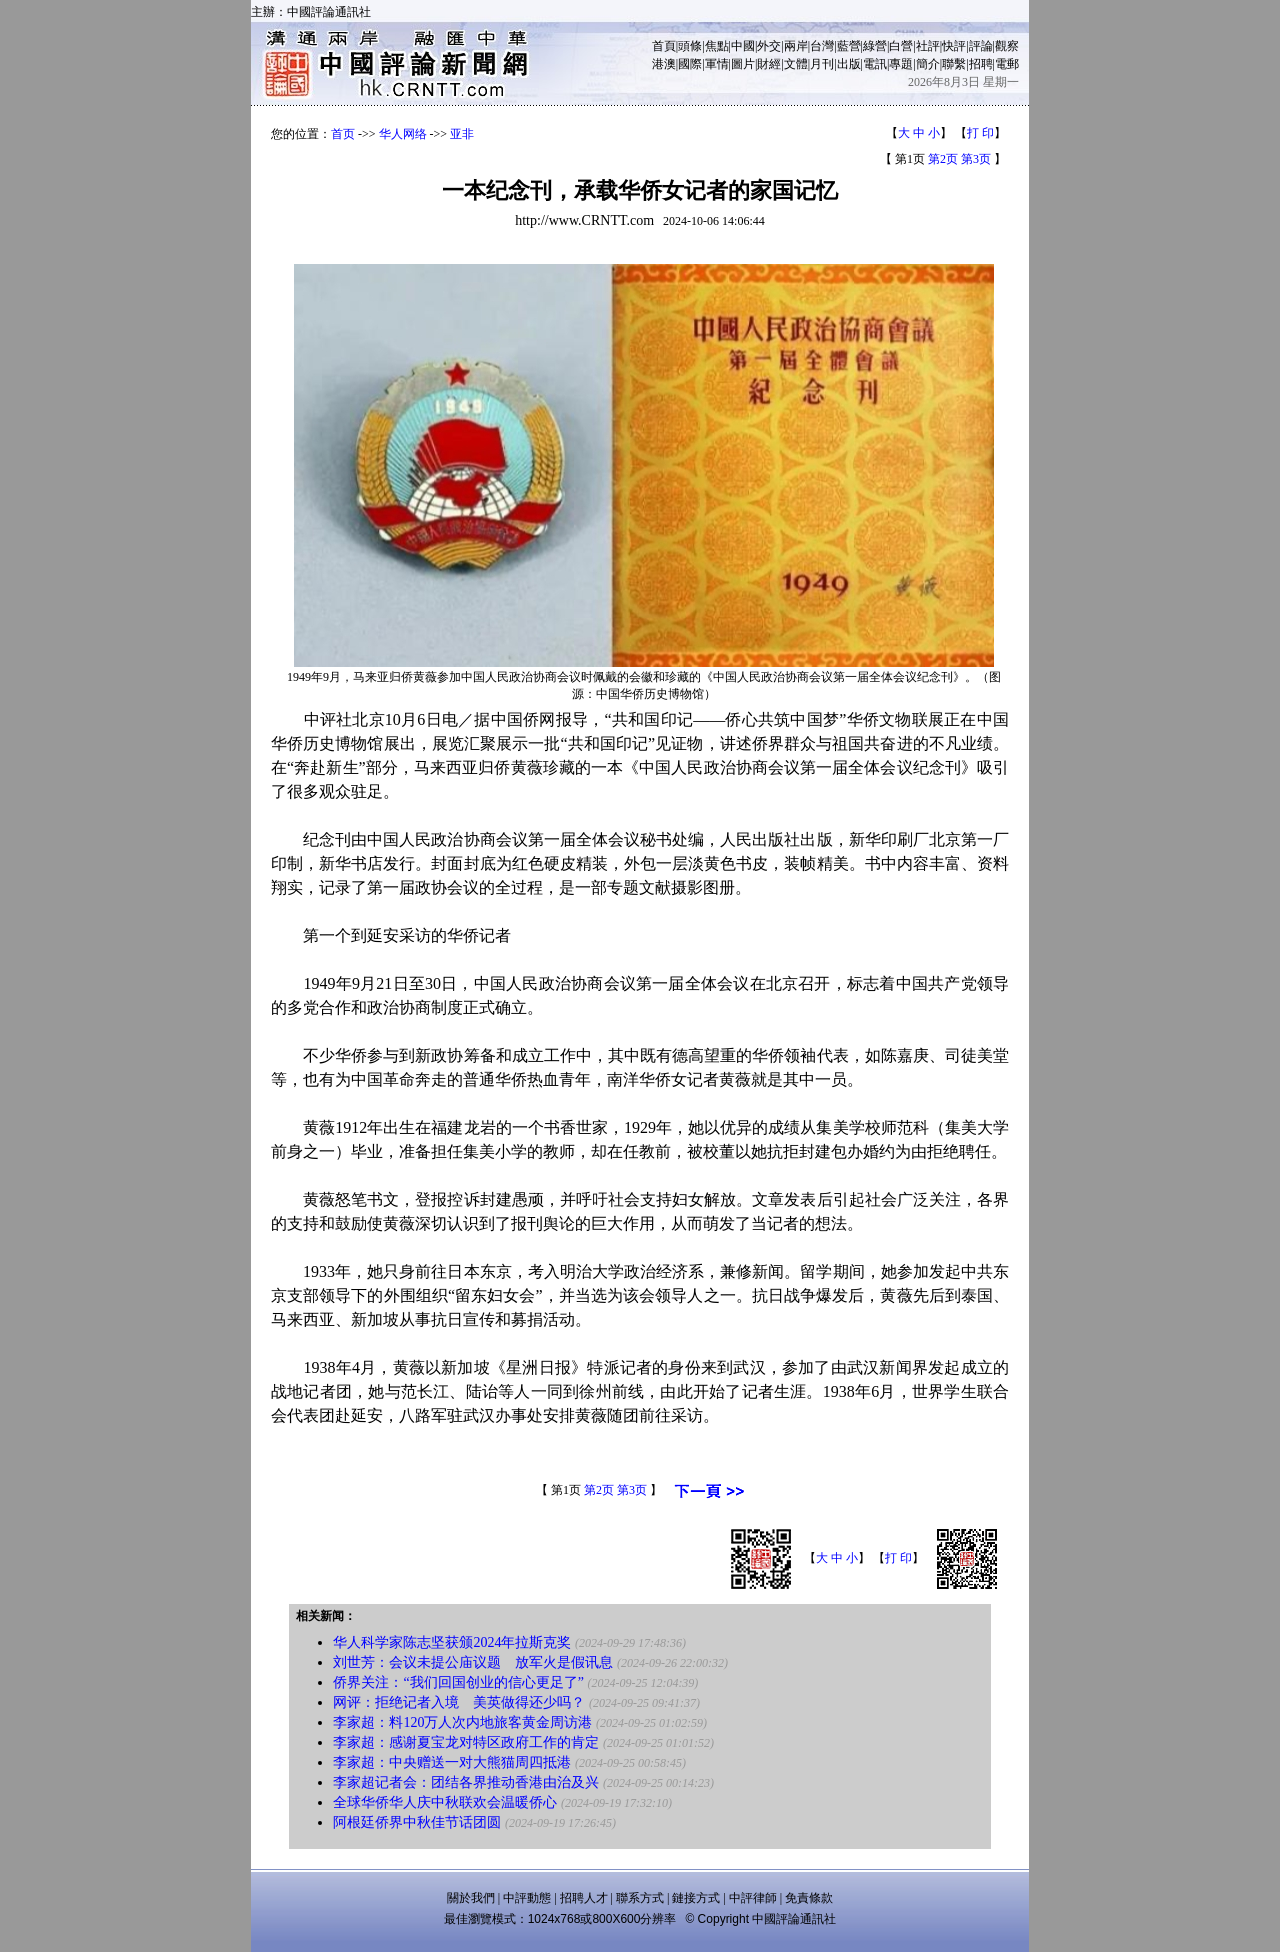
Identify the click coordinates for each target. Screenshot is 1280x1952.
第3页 (976, 159)
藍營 (849, 46)
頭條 (690, 46)
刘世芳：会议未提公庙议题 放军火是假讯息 (473, 1662)
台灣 (822, 46)
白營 (901, 46)
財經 (769, 64)
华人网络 (403, 134)
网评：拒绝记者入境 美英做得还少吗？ (459, 1702)
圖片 (743, 64)
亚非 (462, 134)
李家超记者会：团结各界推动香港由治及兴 (466, 1782)
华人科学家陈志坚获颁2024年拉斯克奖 (452, 1642)
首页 (343, 134)
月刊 (822, 64)
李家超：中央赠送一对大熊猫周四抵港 (452, 1762)
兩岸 (796, 46)
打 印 (980, 133)
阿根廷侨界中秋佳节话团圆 (417, 1822)
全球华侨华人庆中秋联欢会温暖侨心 (445, 1802)
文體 (796, 64)
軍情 (717, 64)
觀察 (1007, 46)
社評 (928, 46)
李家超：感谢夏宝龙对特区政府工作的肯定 (466, 1742)
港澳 (664, 64)
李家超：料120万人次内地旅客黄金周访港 (462, 1722)
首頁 (664, 46)
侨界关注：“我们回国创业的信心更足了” (458, 1682)
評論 (981, 46)
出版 (849, 64)
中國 (743, 46)
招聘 (981, 64)
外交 (769, 46)
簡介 (928, 64)
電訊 (875, 64)
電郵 (1007, 64)
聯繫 (954, 64)
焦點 (717, 46)
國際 (690, 64)
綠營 (875, 46)
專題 (901, 64)
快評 (954, 46)
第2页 (943, 159)
